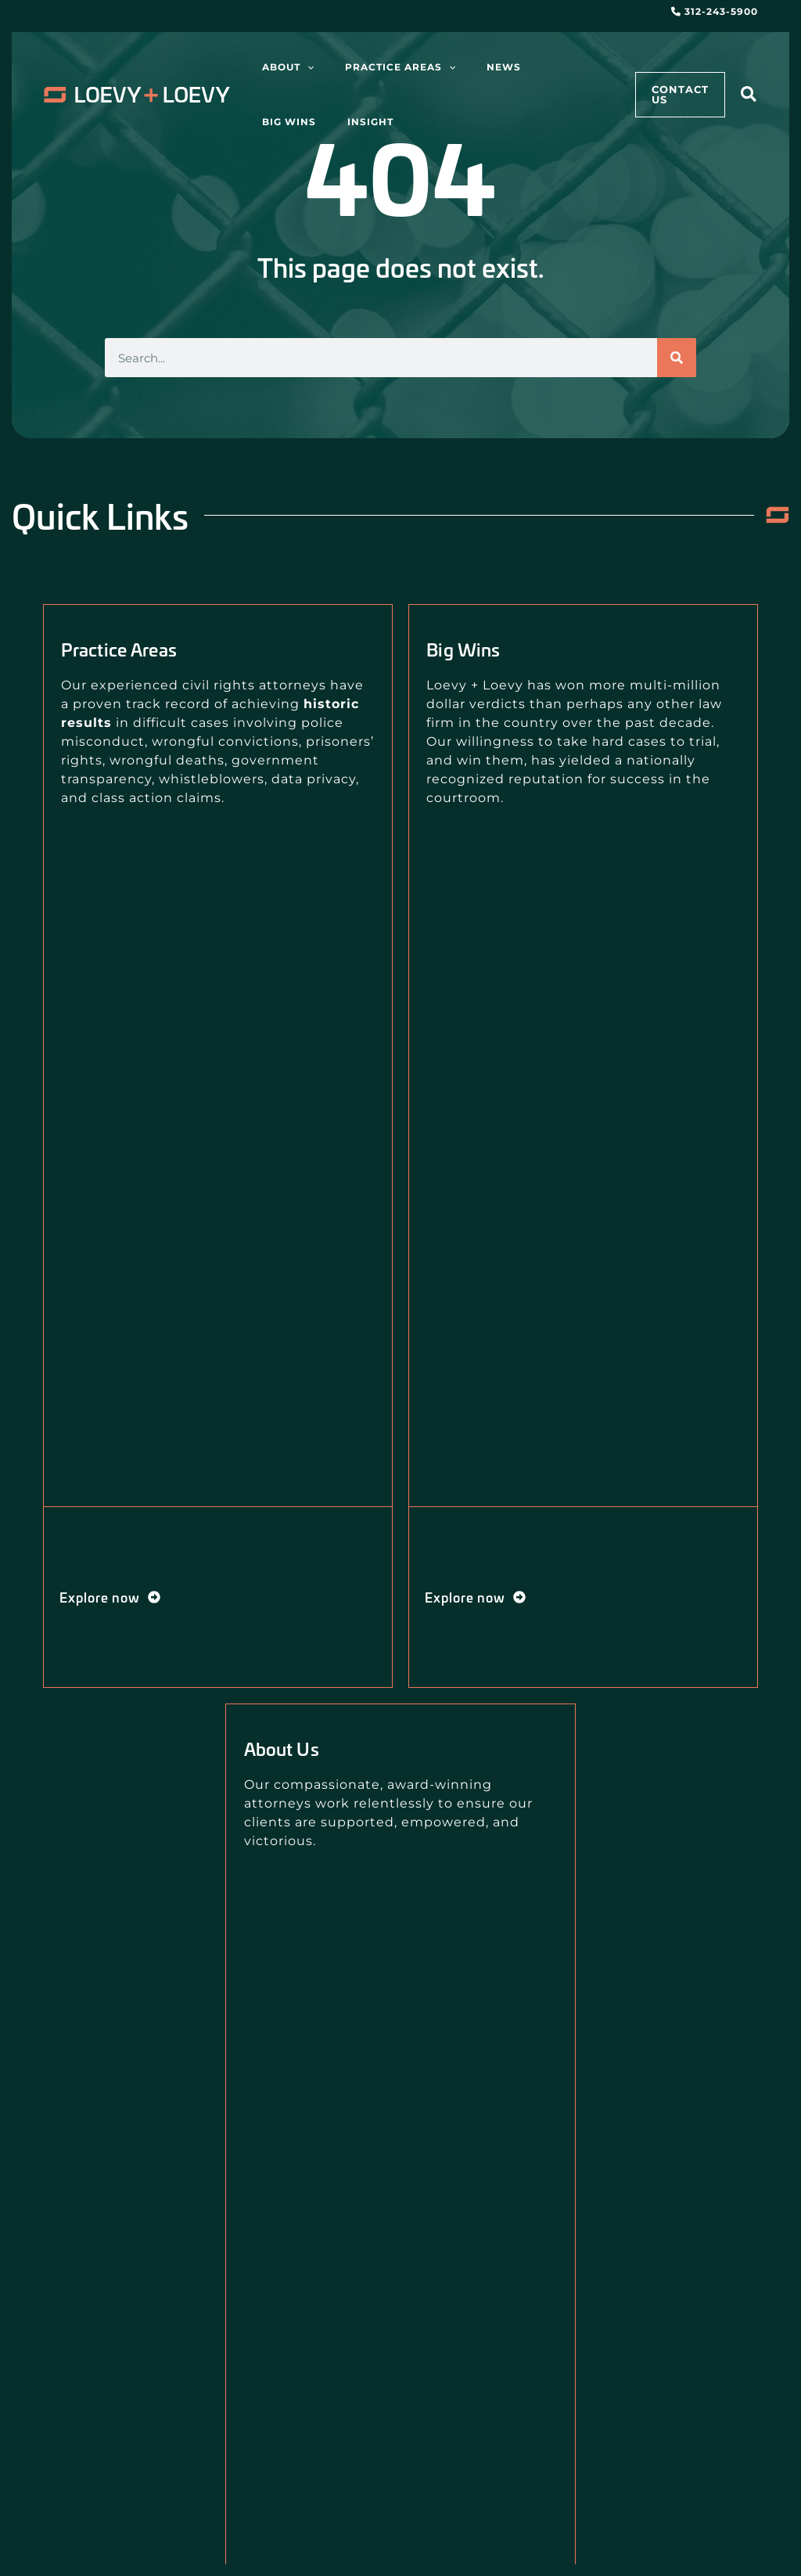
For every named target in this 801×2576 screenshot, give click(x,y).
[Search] (676, 357)
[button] (749, 96)
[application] (299, 67)
